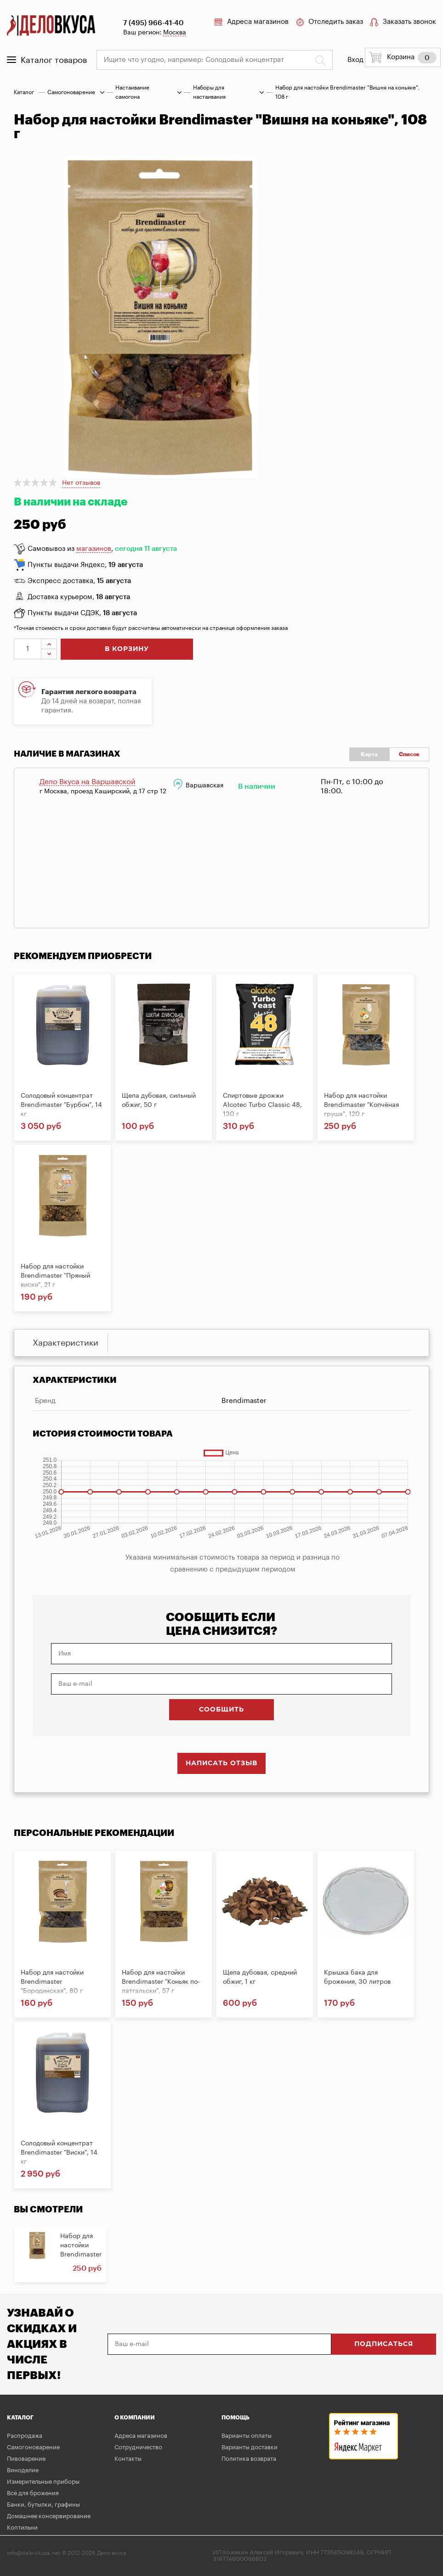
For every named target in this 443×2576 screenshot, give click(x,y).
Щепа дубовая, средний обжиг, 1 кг (260, 1977)
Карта (369, 754)
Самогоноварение (71, 92)
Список (409, 754)
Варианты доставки (250, 2447)
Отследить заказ (329, 22)
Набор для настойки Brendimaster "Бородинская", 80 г (52, 1982)
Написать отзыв (221, 1763)
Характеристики (65, 1343)
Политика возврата (249, 2459)
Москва (174, 32)
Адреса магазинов (251, 22)
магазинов (93, 548)
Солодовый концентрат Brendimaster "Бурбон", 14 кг (61, 1105)
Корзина (403, 57)
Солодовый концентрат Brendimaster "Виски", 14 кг (59, 2152)
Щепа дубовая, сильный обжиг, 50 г (159, 1100)
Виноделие (23, 2470)
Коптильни (22, 2528)
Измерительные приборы (43, 2482)
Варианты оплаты (247, 2436)
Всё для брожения (33, 2493)
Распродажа (24, 2436)
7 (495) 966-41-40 (153, 23)
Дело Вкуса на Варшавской (87, 782)
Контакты (128, 2459)
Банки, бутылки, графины (43, 2505)
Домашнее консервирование (49, 2516)
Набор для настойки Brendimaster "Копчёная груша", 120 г (361, 1105)
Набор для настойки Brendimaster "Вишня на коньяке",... (81, 2254)
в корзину (127, 649)
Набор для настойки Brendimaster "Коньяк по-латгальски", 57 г (161, 1982)
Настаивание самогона (132, 92)
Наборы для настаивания (209, 92)
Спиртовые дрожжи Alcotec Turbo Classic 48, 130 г (262, 1105)
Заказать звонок (403, 22)
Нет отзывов (81, 483)
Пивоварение (26, 2459)
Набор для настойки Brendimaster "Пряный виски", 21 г (55, 1275)
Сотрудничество (138, 2447)
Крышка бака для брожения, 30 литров (357, 1977)
